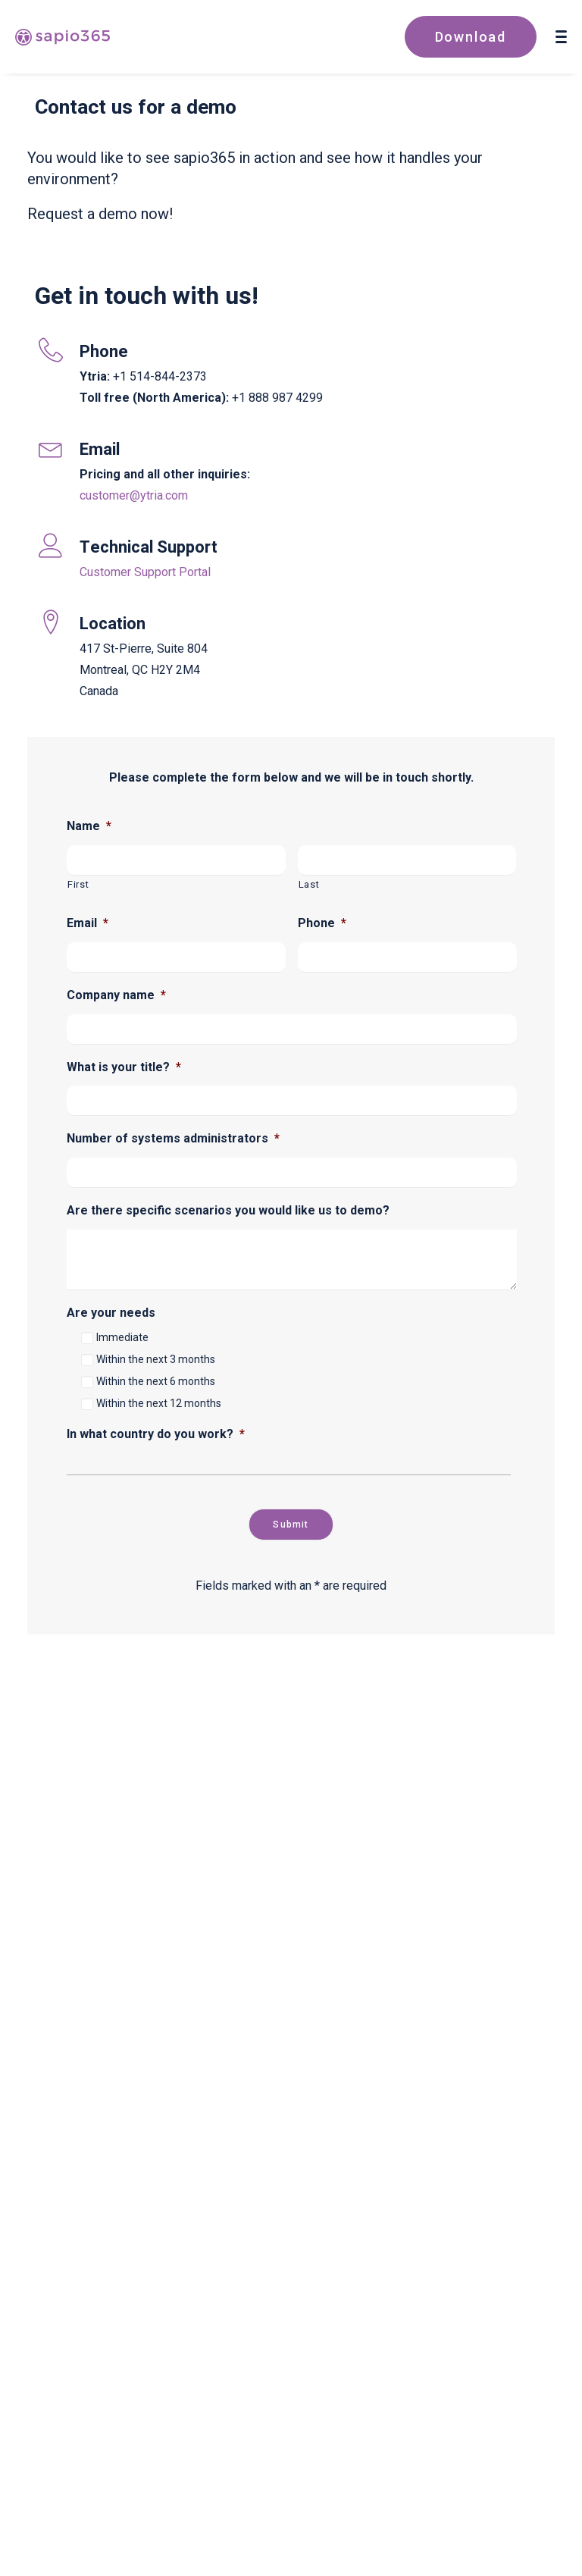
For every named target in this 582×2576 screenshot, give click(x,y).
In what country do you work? (156, 1434)
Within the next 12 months (158, 1403)
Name (89, 826)
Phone (322, 923)
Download (470, 37)
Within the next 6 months (155, 1381)
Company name (116, 995)
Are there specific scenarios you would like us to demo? (228, 1210)
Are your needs (111, 1312)
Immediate (122, 1337)
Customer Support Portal (145, 572)
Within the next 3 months (155, 1359)
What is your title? (124, 1067)
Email (87, 923)
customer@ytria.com (134, 495)
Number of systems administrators (173, 1138)
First (78, 884)
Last (309, 884)
